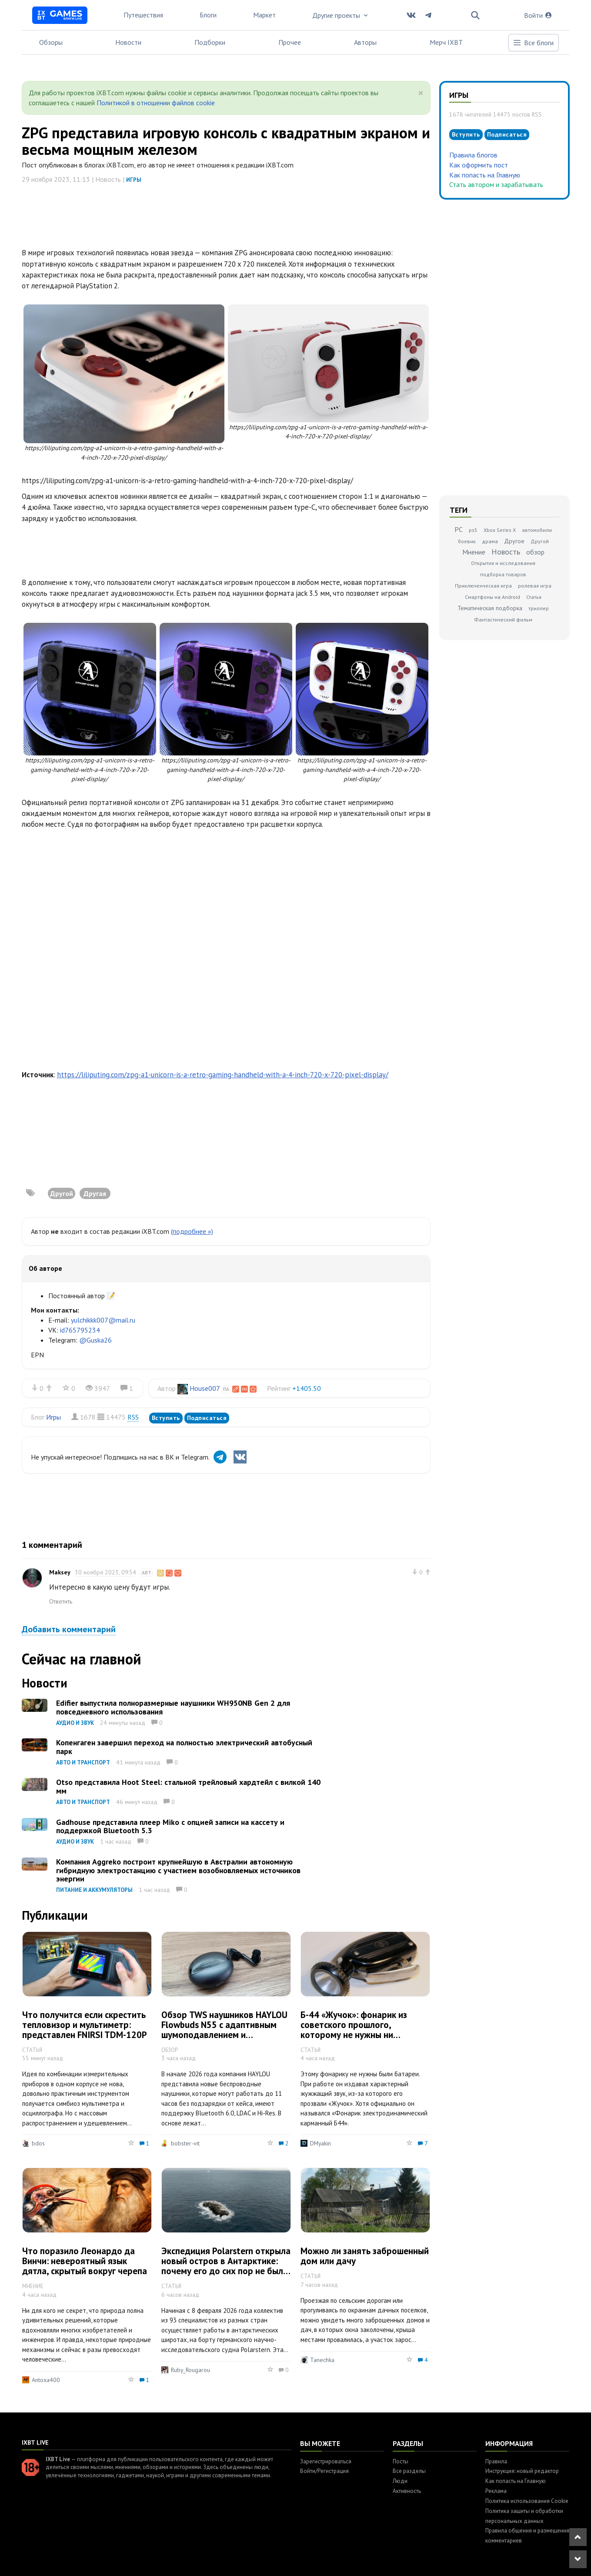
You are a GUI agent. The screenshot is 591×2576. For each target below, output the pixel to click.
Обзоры (51, 42)
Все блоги (533, 42)
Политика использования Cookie (526, 2501)
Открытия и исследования (503, 563)
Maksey (59, 1572)
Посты (400, 2461)
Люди (400, 2481)
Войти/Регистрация (324, 2471)
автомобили (537, 530)
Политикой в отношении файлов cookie (156, 102)
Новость (505, 552)
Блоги (208, 14)
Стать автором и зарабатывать (496, 184)
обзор (535, 552)
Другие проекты (341, 15)
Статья (533, 597)
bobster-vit (185, 2143)
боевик (467, 541)
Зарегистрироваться (325, 2461)
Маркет (264, 14)
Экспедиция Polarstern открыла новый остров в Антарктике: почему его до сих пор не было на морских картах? (225, 2266)
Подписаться (207, 1418)
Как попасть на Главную (484, 174)
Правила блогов (473, 154)
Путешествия (143, 14)
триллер (538, 608)
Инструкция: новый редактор (522, 2471)
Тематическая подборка (489, 608)
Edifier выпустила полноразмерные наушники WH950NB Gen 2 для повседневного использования (173, 1707)
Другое (514, 541)
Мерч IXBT (446, 42)
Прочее (289, 42)
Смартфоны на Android (492, 597)
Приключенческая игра (483, 585)
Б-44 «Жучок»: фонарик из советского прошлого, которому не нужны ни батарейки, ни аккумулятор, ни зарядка (364, 2035)
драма (490, 541)
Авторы (365, 42)
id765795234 (80, 1330)
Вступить (166, 1418)
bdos (38, 2143)
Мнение (473, 552)
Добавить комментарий (69, 1629)
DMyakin (320, 2143)
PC (458, 529)
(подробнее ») (192, 1231)
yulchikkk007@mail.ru (103, 1320)
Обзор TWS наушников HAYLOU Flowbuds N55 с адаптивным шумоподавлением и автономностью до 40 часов (224, 2030)
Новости (128, 42)
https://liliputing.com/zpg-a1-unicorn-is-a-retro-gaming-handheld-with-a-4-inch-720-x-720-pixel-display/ (222, 1074)
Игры (133, 180)
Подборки (209, 42)
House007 (205, 1388)
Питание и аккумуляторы (94, 1890)
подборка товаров (503, 574)
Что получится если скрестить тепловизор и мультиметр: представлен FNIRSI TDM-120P (84, 2025)
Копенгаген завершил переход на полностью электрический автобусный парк (184, 1746)
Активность (407, 2491)
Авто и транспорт (83, 1762)
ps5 (473, 530)
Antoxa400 (46, 2380)
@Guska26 (95, 1340)
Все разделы (409, 2471)
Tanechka (322, 2360)
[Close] (421, 93)
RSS (133, 1417)
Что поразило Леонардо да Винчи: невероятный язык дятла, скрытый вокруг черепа (84, 2261)
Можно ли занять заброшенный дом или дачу (365, 2256)
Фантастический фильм (503, 619)
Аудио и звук (75, 1723)
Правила (496, 2461)
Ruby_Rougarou (190, 2370)
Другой (540, 541)
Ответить (60, 1601)
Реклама (496, 2491)
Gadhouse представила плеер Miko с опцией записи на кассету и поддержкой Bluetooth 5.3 (170, 1826)
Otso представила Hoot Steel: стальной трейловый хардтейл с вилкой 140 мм (188, 1786)
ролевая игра (534, 585)
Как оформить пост (478, 164)
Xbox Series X (500, 530)
